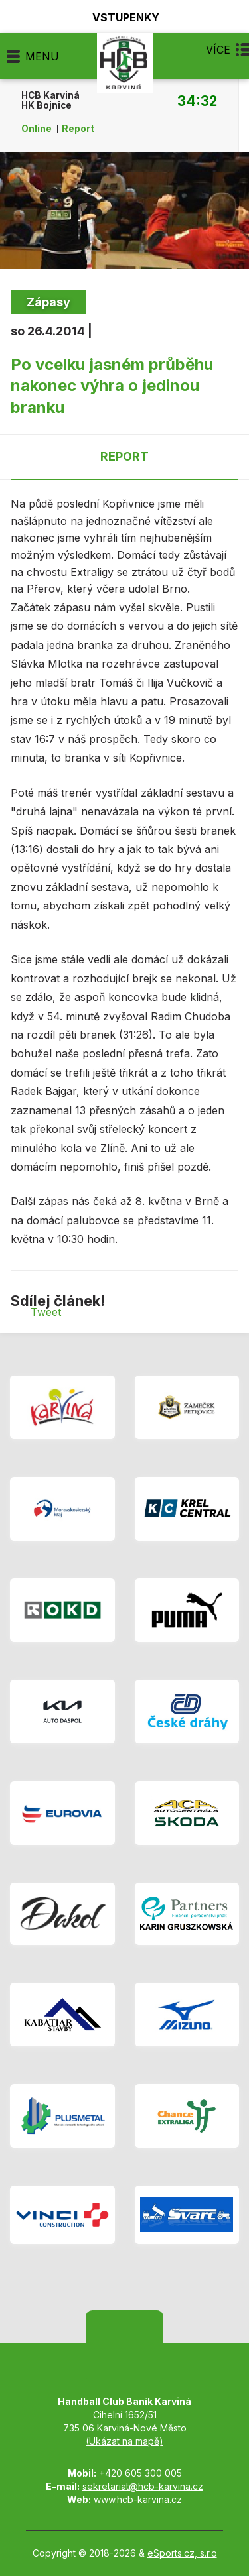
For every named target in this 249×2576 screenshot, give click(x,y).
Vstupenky (118, 17)
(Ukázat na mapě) (124, 2441)
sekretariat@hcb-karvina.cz (142, 2486)
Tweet (46, 1311)
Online (36, 128)
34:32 (197, 101)
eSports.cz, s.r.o (182, 2553)
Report (78, 128)
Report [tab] (124, 456)
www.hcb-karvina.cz (138, 2499)
